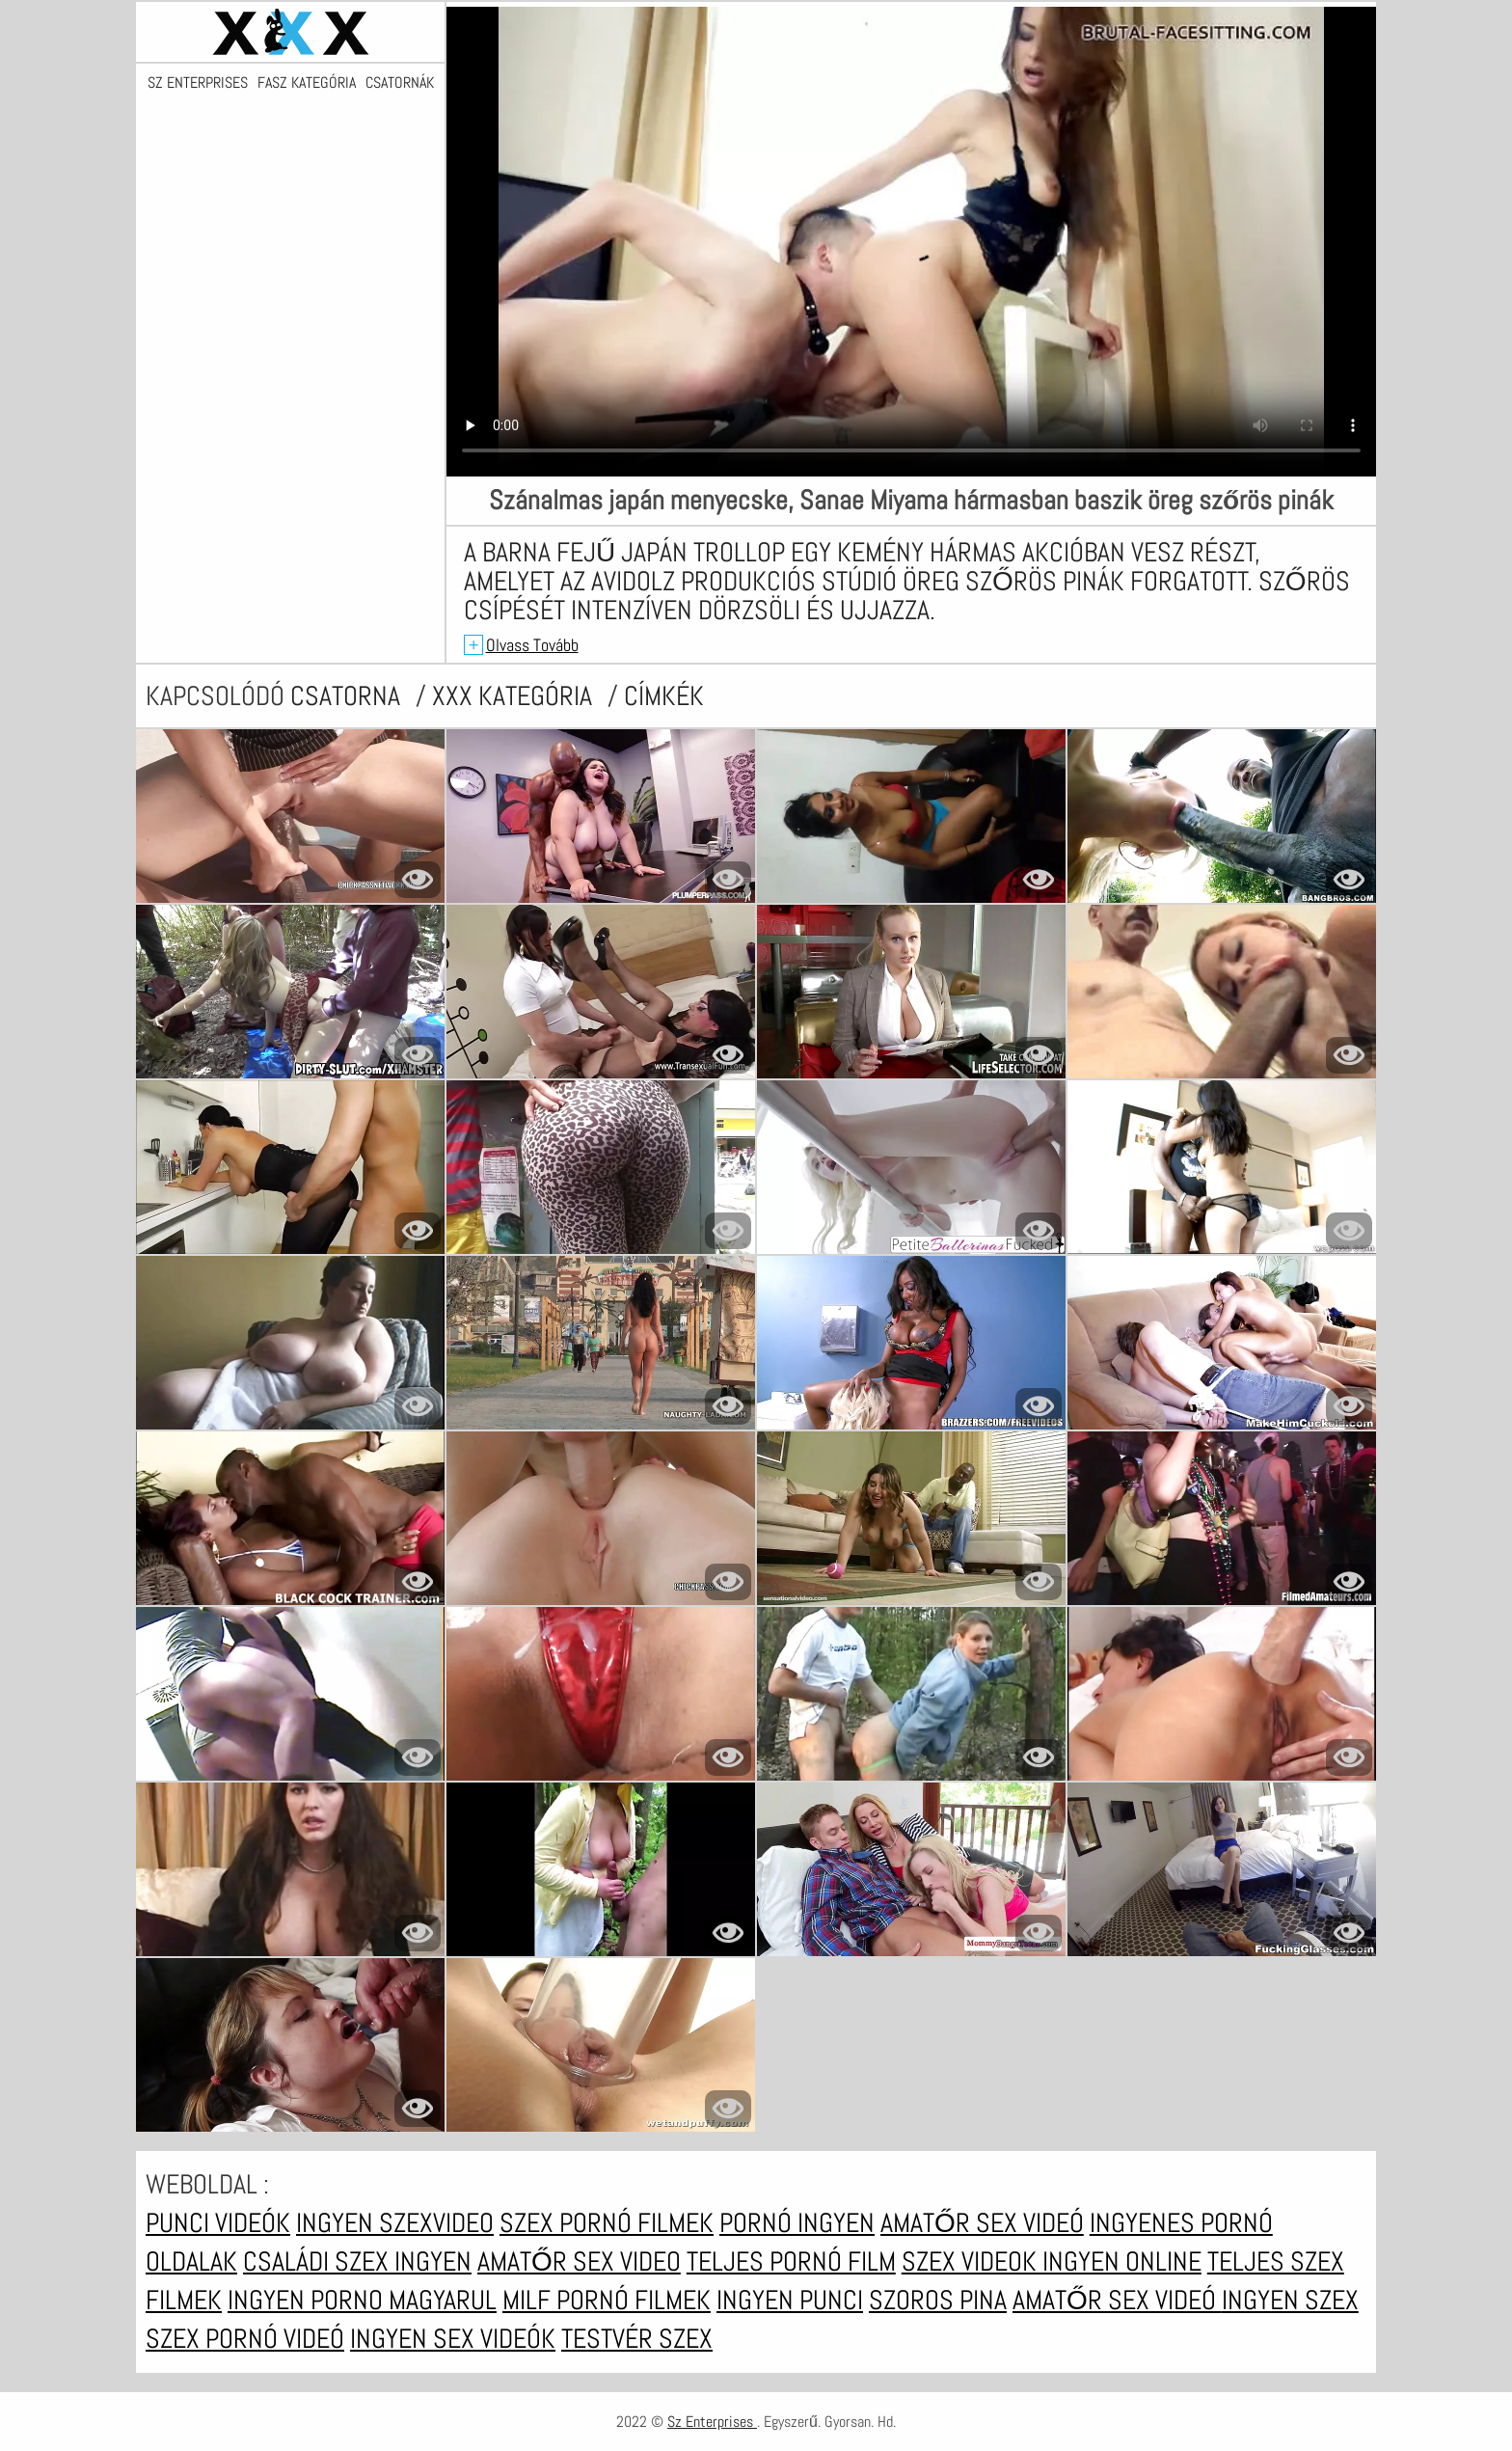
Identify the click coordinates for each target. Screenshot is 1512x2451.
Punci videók (218, 2223)
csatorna (348, 696)
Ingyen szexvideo (395, 2223)
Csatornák (399, 83)
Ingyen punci (789, 2300)
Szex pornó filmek (607, 2223)
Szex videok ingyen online (1052, 2261)
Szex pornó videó (245, 2339)
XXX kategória (515, 696)
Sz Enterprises (198, 83)
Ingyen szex (1290, 2300)
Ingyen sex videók (452, 2339)
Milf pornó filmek (606, 2300)
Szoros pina (938, 2300)
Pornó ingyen (797, 2223)
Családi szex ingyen (357, 2261)
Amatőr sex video (579, 2261)
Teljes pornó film (791, 2261)
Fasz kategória (306, 83)
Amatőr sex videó (982, 2223)
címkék (664, 696)
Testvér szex (637, 2339)
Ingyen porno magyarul (362, 2300)
